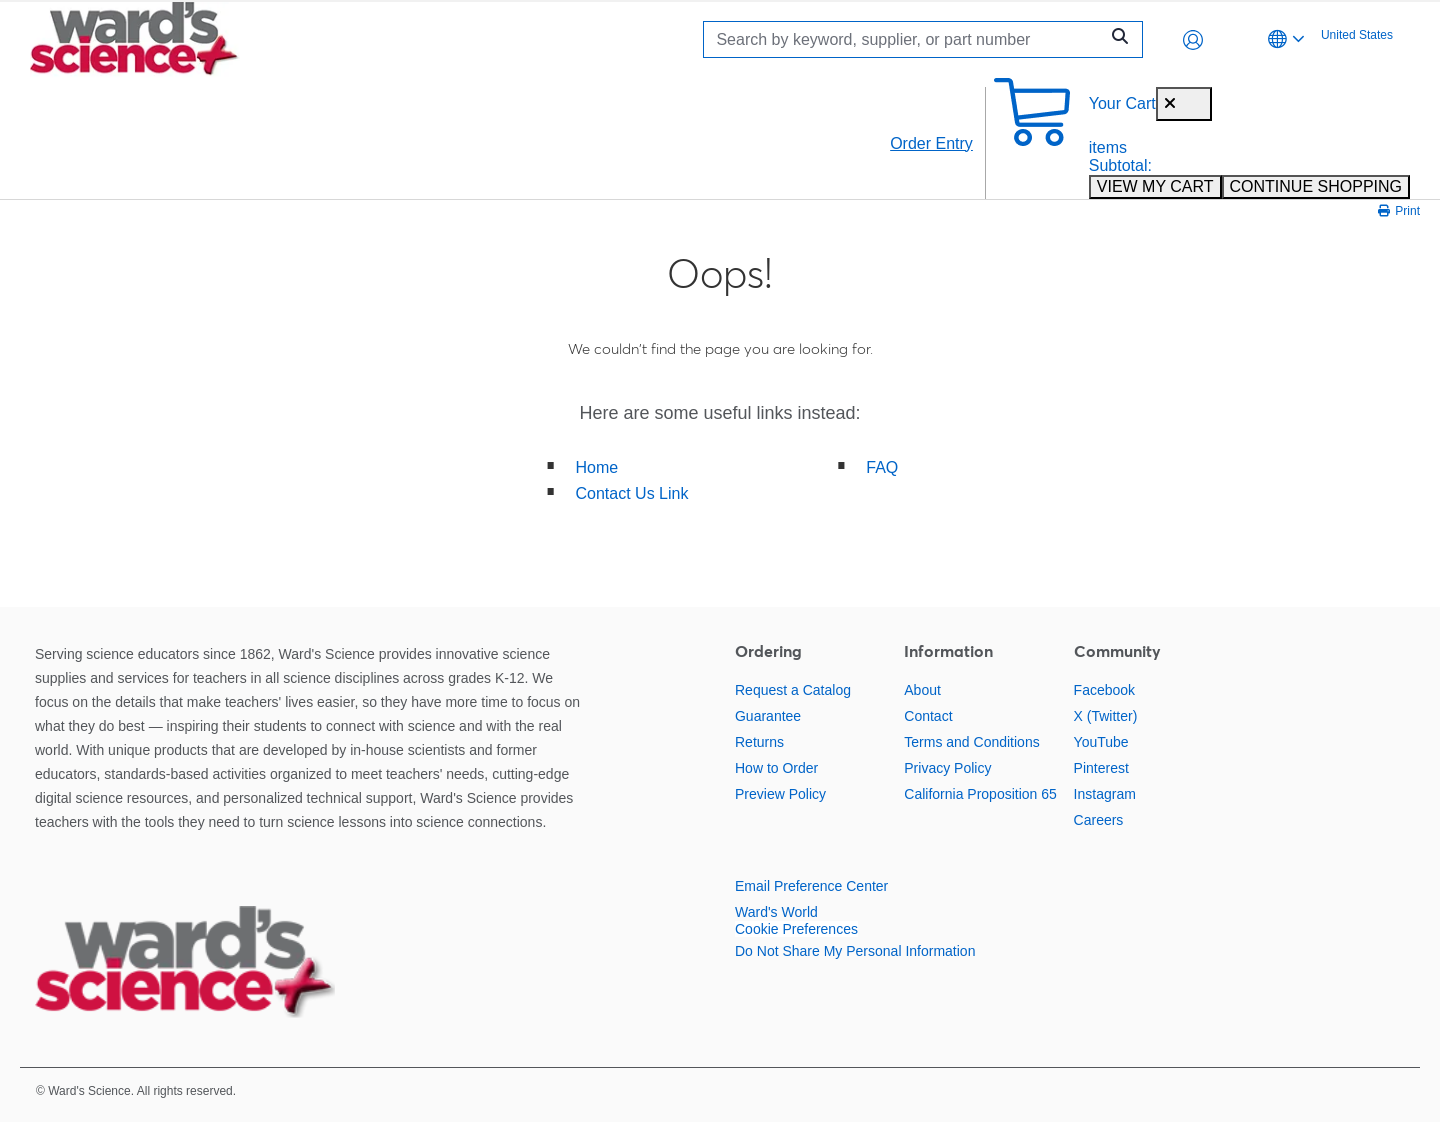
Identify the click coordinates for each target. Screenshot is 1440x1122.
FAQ (882, 467)
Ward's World (776, 912)
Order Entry (931, 143)
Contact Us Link (632, 493)
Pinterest (1101, 768)
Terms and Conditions (971, 742)
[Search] (906, 39)
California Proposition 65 (980, 794)
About (922, 690)
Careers (1099, 820)
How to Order (776, 768)
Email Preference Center (811, 886)
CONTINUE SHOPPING (1316, 186)
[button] (1193, 40)
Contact (928, 716)
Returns (759, 742)
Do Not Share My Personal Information (855, 951)
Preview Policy (780, 794)
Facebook (1104, 690)
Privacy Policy (947, 768)
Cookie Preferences (796, 929)
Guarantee (768, 716)
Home (597, 467)
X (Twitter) (1106, 716)
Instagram (1105, 794)
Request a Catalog (793, 690)
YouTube (1101, 742)
